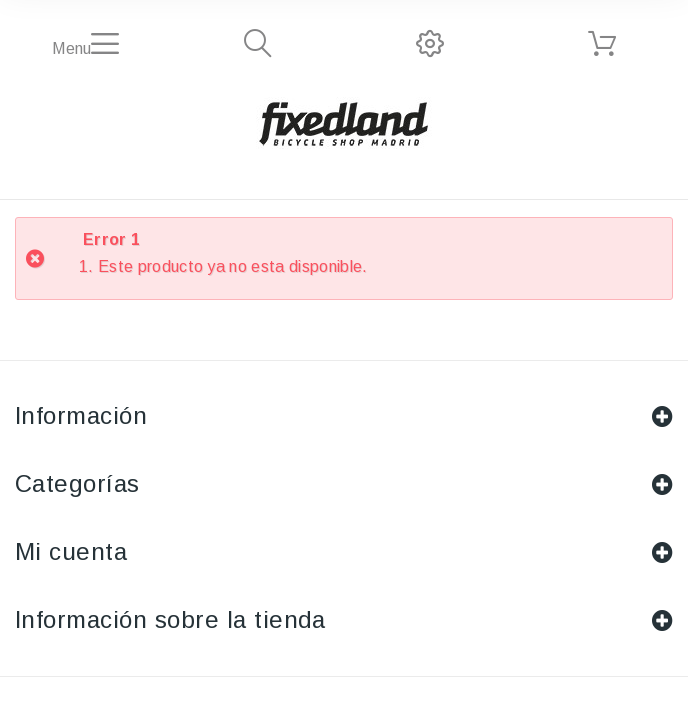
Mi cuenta (71, 551)
